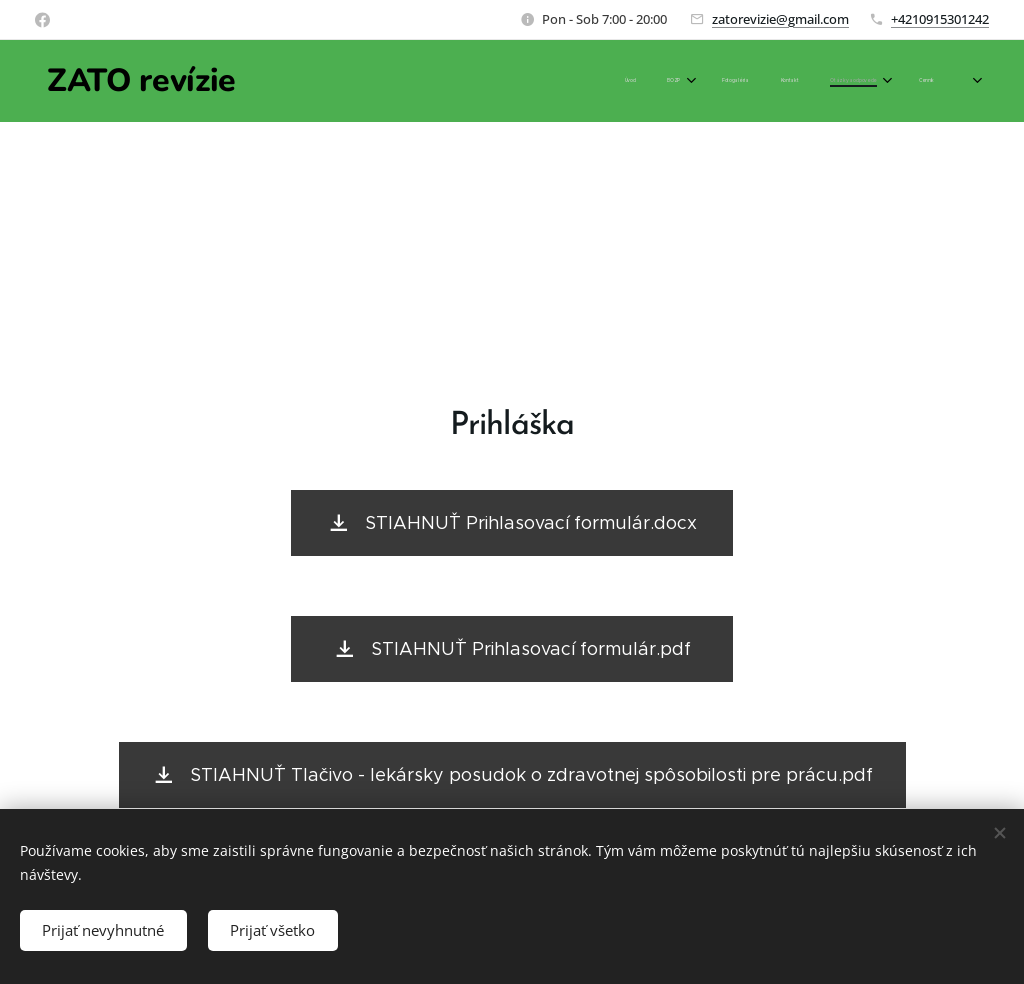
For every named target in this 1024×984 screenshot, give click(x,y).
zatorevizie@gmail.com (780, 19)
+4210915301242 (940, 19)
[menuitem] (782, 81)
